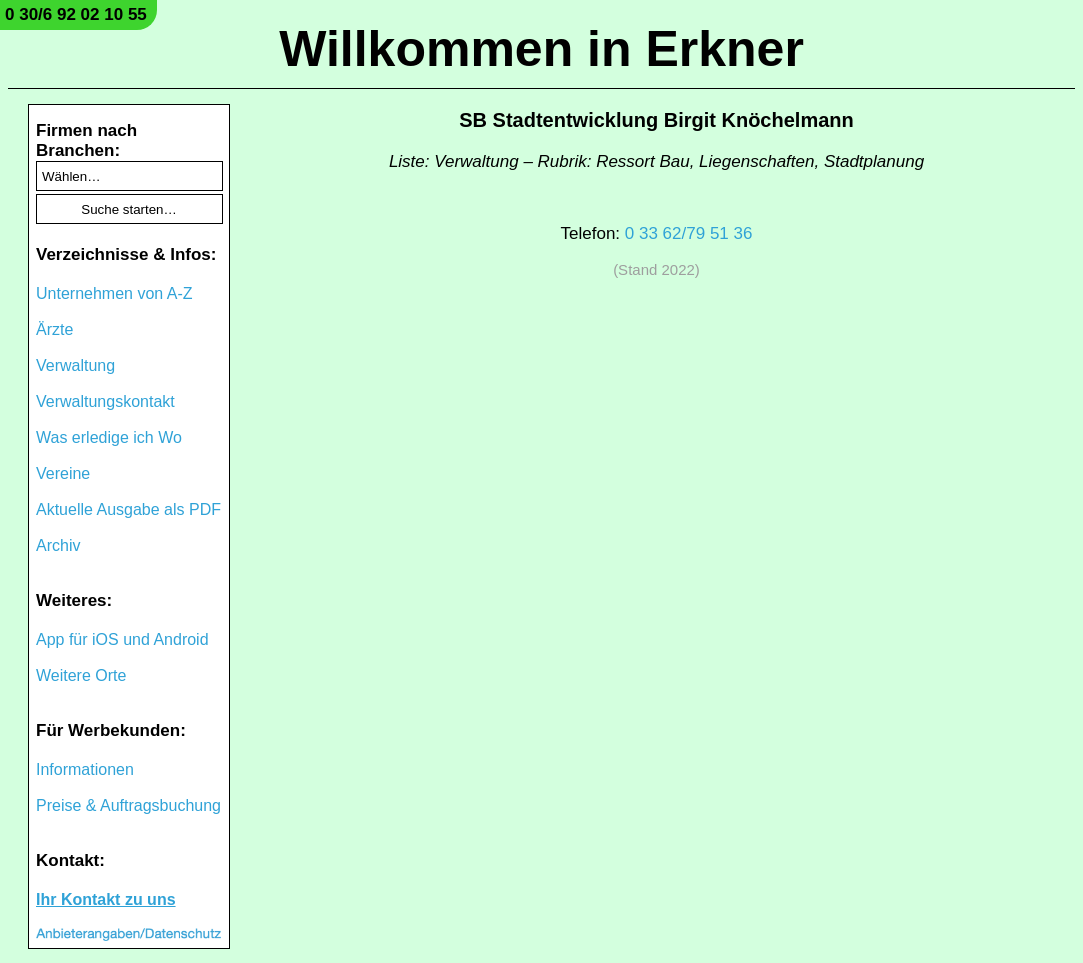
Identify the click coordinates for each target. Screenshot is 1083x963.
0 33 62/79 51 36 (689, 233)
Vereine (63, 473)
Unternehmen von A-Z (114, 293)
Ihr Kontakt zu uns (106, 899)
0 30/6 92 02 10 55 (76, 14)
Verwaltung (75, 365)
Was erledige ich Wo (109, 437)
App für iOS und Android (122, 639)
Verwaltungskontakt (105, 401)
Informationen (85, 769)
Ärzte (54, 329)
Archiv (58, 545)
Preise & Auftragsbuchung (128, 805)
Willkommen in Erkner (541, 49)
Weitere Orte (81, 675)
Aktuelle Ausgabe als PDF (128, 509)
